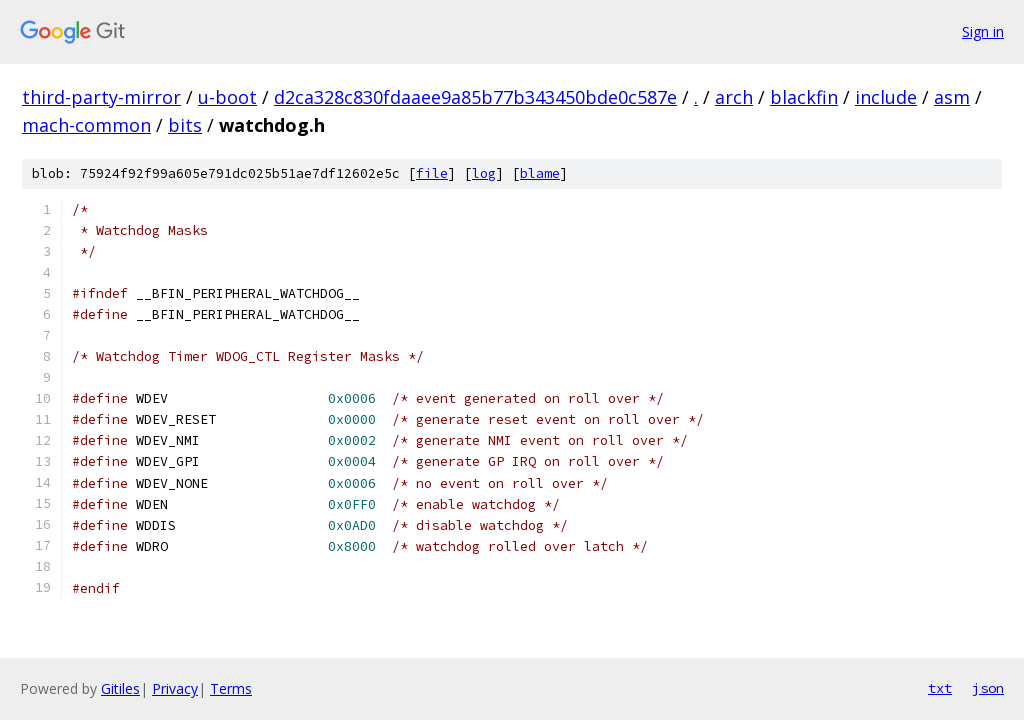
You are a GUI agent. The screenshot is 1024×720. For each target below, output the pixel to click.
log (484, 173)
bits (185, 125)
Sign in (983, 31)
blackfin (804, 97)
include (886, 97)
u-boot (227, 97)
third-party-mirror (101, 97)
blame (540, 173)
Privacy (175, 688)
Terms (231, 688)
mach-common (86, 125)
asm (952, 97)
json (988, 688)
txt (940, 688)
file (432, 173)
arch (734, 97)
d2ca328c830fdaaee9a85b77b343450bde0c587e (475, 97)
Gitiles (120, 688)
